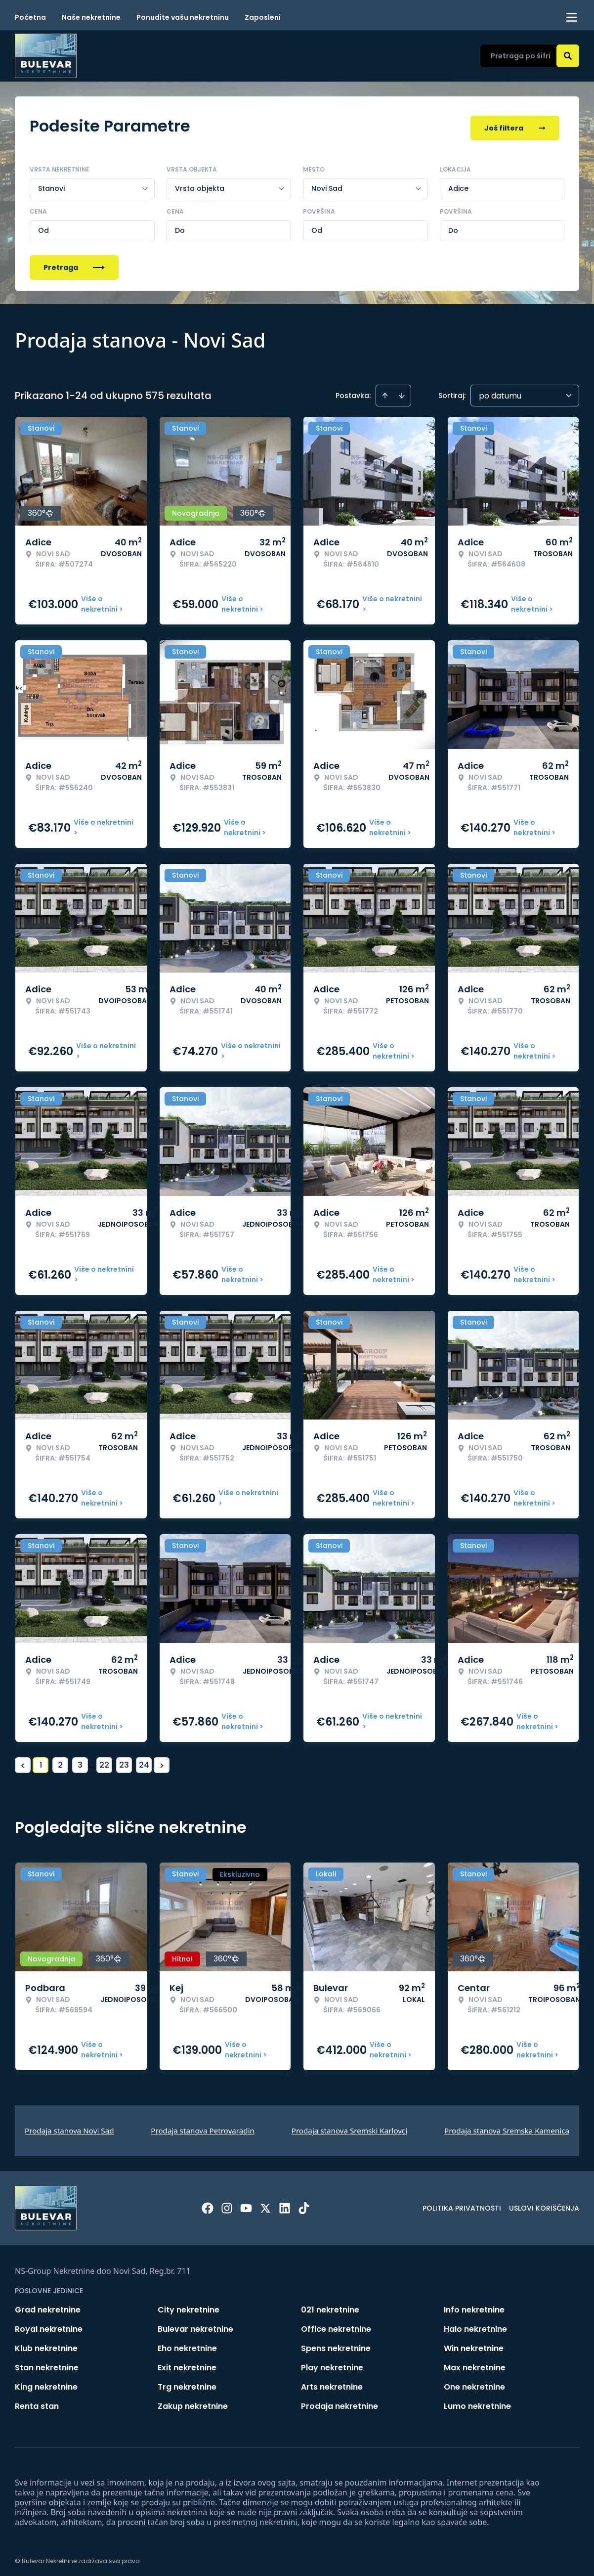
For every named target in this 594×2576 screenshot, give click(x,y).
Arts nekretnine (332, 2382)
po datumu (500, 391)
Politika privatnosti (462, 2204)
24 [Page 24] (144, 1760)
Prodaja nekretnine (339, 2401)
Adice (458, 184)
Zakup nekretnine (193, 2401)
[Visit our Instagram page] (227, 2204)
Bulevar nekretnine (195, 2324)
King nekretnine (46, 2382)
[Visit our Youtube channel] (246, 2204)
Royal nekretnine (49, 2324)
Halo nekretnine (475, 2324)
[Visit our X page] (265, 2204)
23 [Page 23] (124, 1760)
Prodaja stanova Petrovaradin (203, 2126)
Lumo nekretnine (477, 2401)
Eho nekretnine (187, 2344)
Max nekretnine (475, 2363)
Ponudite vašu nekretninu (182, 17)
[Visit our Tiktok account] (304, 2204)
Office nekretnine (336, 2324)
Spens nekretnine (336, 2344)
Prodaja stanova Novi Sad (69, 2126)
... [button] (92, 1760)
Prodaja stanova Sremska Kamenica (506, 2126)
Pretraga (74, 263)
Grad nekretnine (48, 2305)
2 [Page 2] (60, 1760)
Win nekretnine (474, 2344)
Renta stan (37, 2401)
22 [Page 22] (104, 1760)
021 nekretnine (330, 2305)
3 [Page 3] (80, 1760)
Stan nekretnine (47, 2363)
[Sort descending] (401, 391)
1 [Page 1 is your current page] (41, 1760)
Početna (30, 17)
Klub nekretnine (46, 2344)
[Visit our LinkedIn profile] (285, 2204)
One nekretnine (474, 2382)
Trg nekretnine (187, 2382)
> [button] (162, 1761)
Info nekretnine (474, 2305)
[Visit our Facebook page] (207, 2204)
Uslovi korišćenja (544, 2204)
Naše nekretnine (91, 17)
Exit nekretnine (187, 2363)
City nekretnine (188, 2305)
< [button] (23, 1761)
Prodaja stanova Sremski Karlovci (350, 2126)
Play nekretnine (332, 2363)
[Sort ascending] (385, 391)
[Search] (567, 55)
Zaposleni (263, 17)
